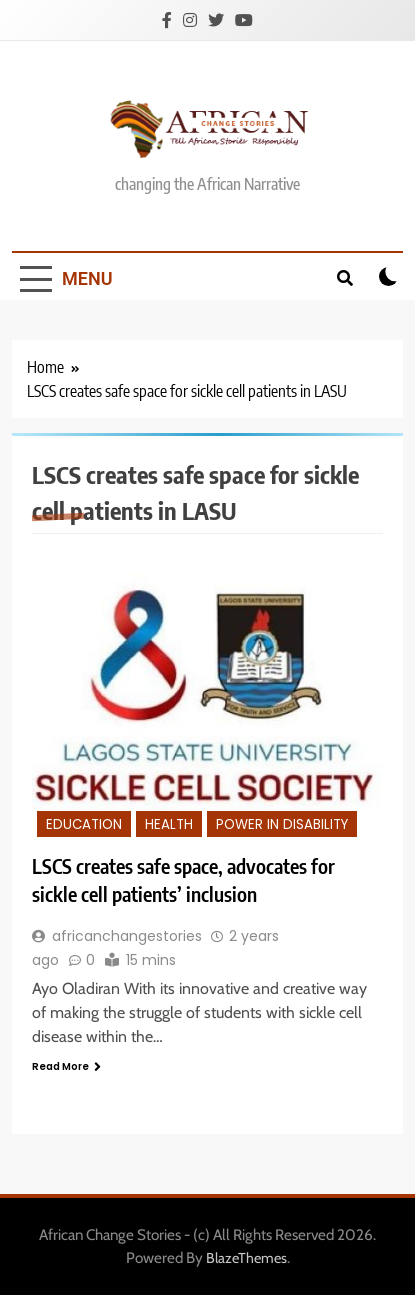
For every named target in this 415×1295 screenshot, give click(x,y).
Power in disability (282, 824)
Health (169, 824)
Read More (66, 1066)
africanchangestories (127, 936)
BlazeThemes (246, 1258)
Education (84, 824)
